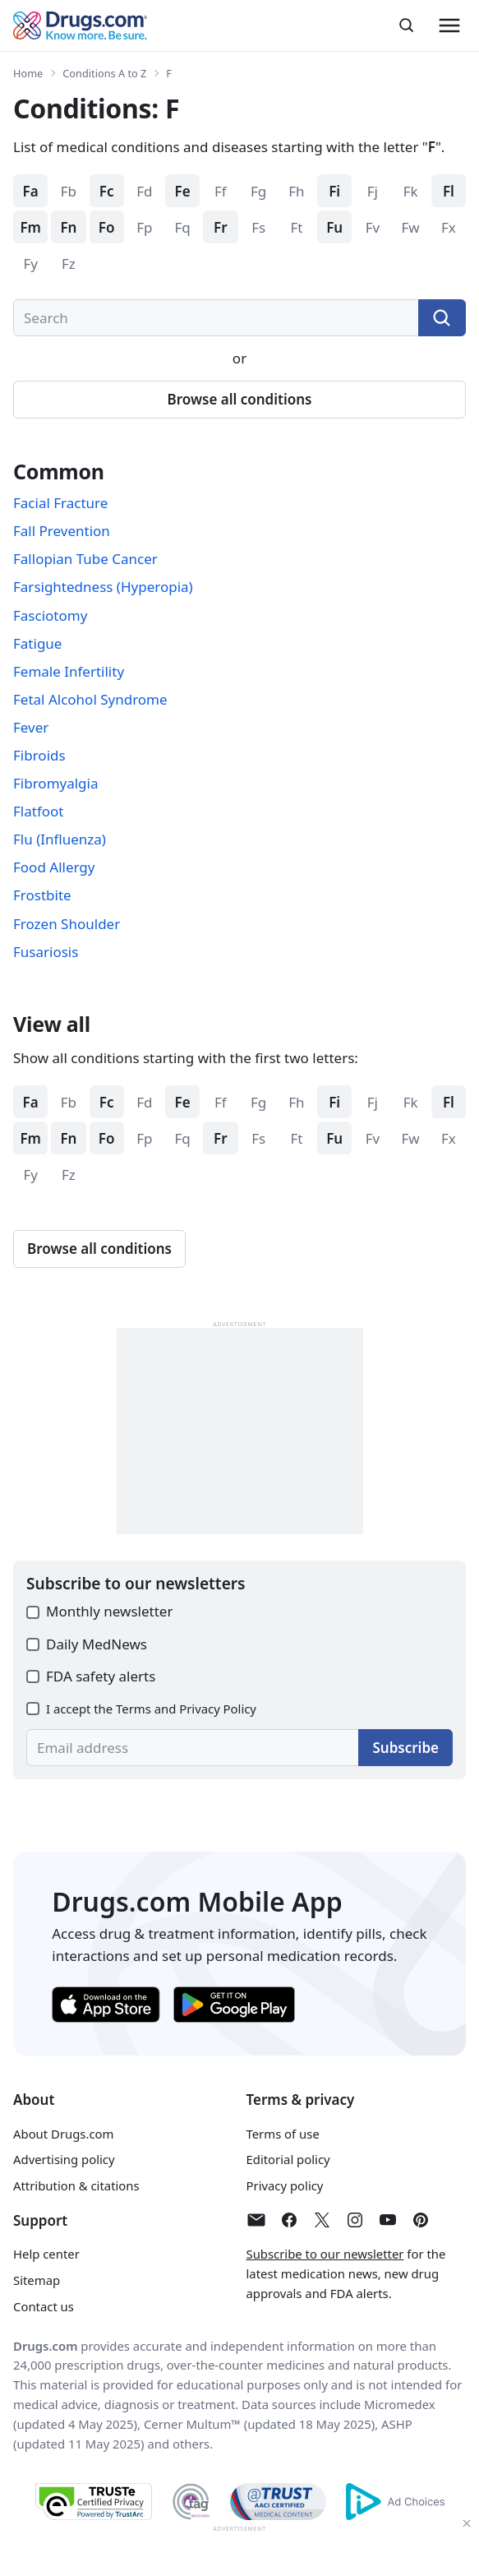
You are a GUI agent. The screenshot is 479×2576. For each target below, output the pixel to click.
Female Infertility (68, 671)
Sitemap (36, 2280)
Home (28, 73)
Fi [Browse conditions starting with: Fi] (334, 191)
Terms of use (283, 2133)
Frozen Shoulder (66, 923)
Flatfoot (38, 811)
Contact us (43, 2306)
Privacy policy (285, 2185)
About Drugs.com (63, 2133)
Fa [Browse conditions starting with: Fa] (31, 191)
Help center (46, 2253)
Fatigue (37, 643)
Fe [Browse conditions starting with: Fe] (183, 191)
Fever (30, 727)
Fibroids (39, 755)
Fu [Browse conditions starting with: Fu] (334, 227)
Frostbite (42, 895)
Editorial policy (288, 2159)
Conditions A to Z (104, 73)
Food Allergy (53, 867)
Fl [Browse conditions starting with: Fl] (448, 191)
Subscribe (405, 1747)
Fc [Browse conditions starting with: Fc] (106, 191)
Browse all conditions (240, 399)
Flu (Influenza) (59, 839)
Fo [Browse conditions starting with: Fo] (107, 227)
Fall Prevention (61, 530)
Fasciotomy (50, 615)
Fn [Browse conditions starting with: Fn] (68, 227)
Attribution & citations (76, 2185)
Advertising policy (64, 2159)
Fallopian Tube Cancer (85, 558)
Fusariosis (45, 951)
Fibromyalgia (56, 783)
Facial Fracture (60, 502)
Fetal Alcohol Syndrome (90, 699)
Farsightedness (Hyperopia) (103, 586)
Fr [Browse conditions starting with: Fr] (221, 227)
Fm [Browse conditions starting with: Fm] (30, 227)
